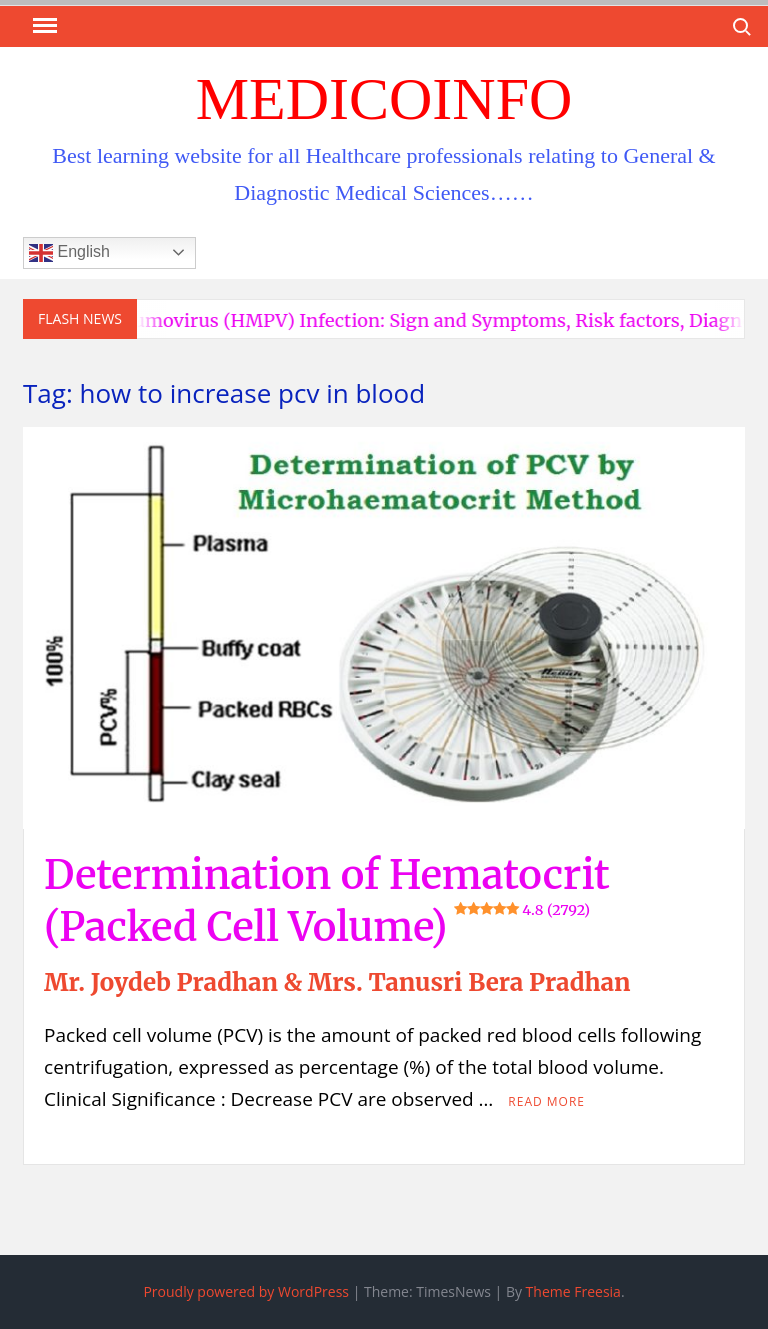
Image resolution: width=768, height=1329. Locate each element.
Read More (546, 1101)
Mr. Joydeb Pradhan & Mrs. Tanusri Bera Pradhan (337, 982)
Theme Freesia (573, 1291)
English (69, 253)
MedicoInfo (384, 99)
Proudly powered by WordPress (246, 1291)
